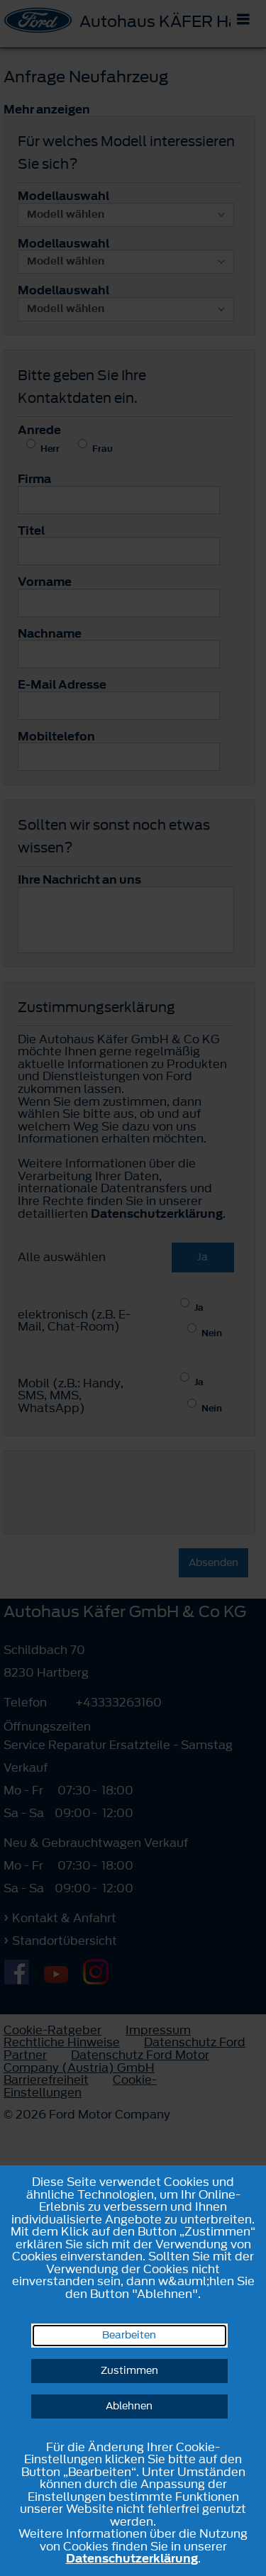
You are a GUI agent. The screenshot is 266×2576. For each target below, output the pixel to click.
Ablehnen (129, 2406)
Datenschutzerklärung (132, 2558)
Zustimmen (129, 2370)
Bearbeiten (129, 2335)
